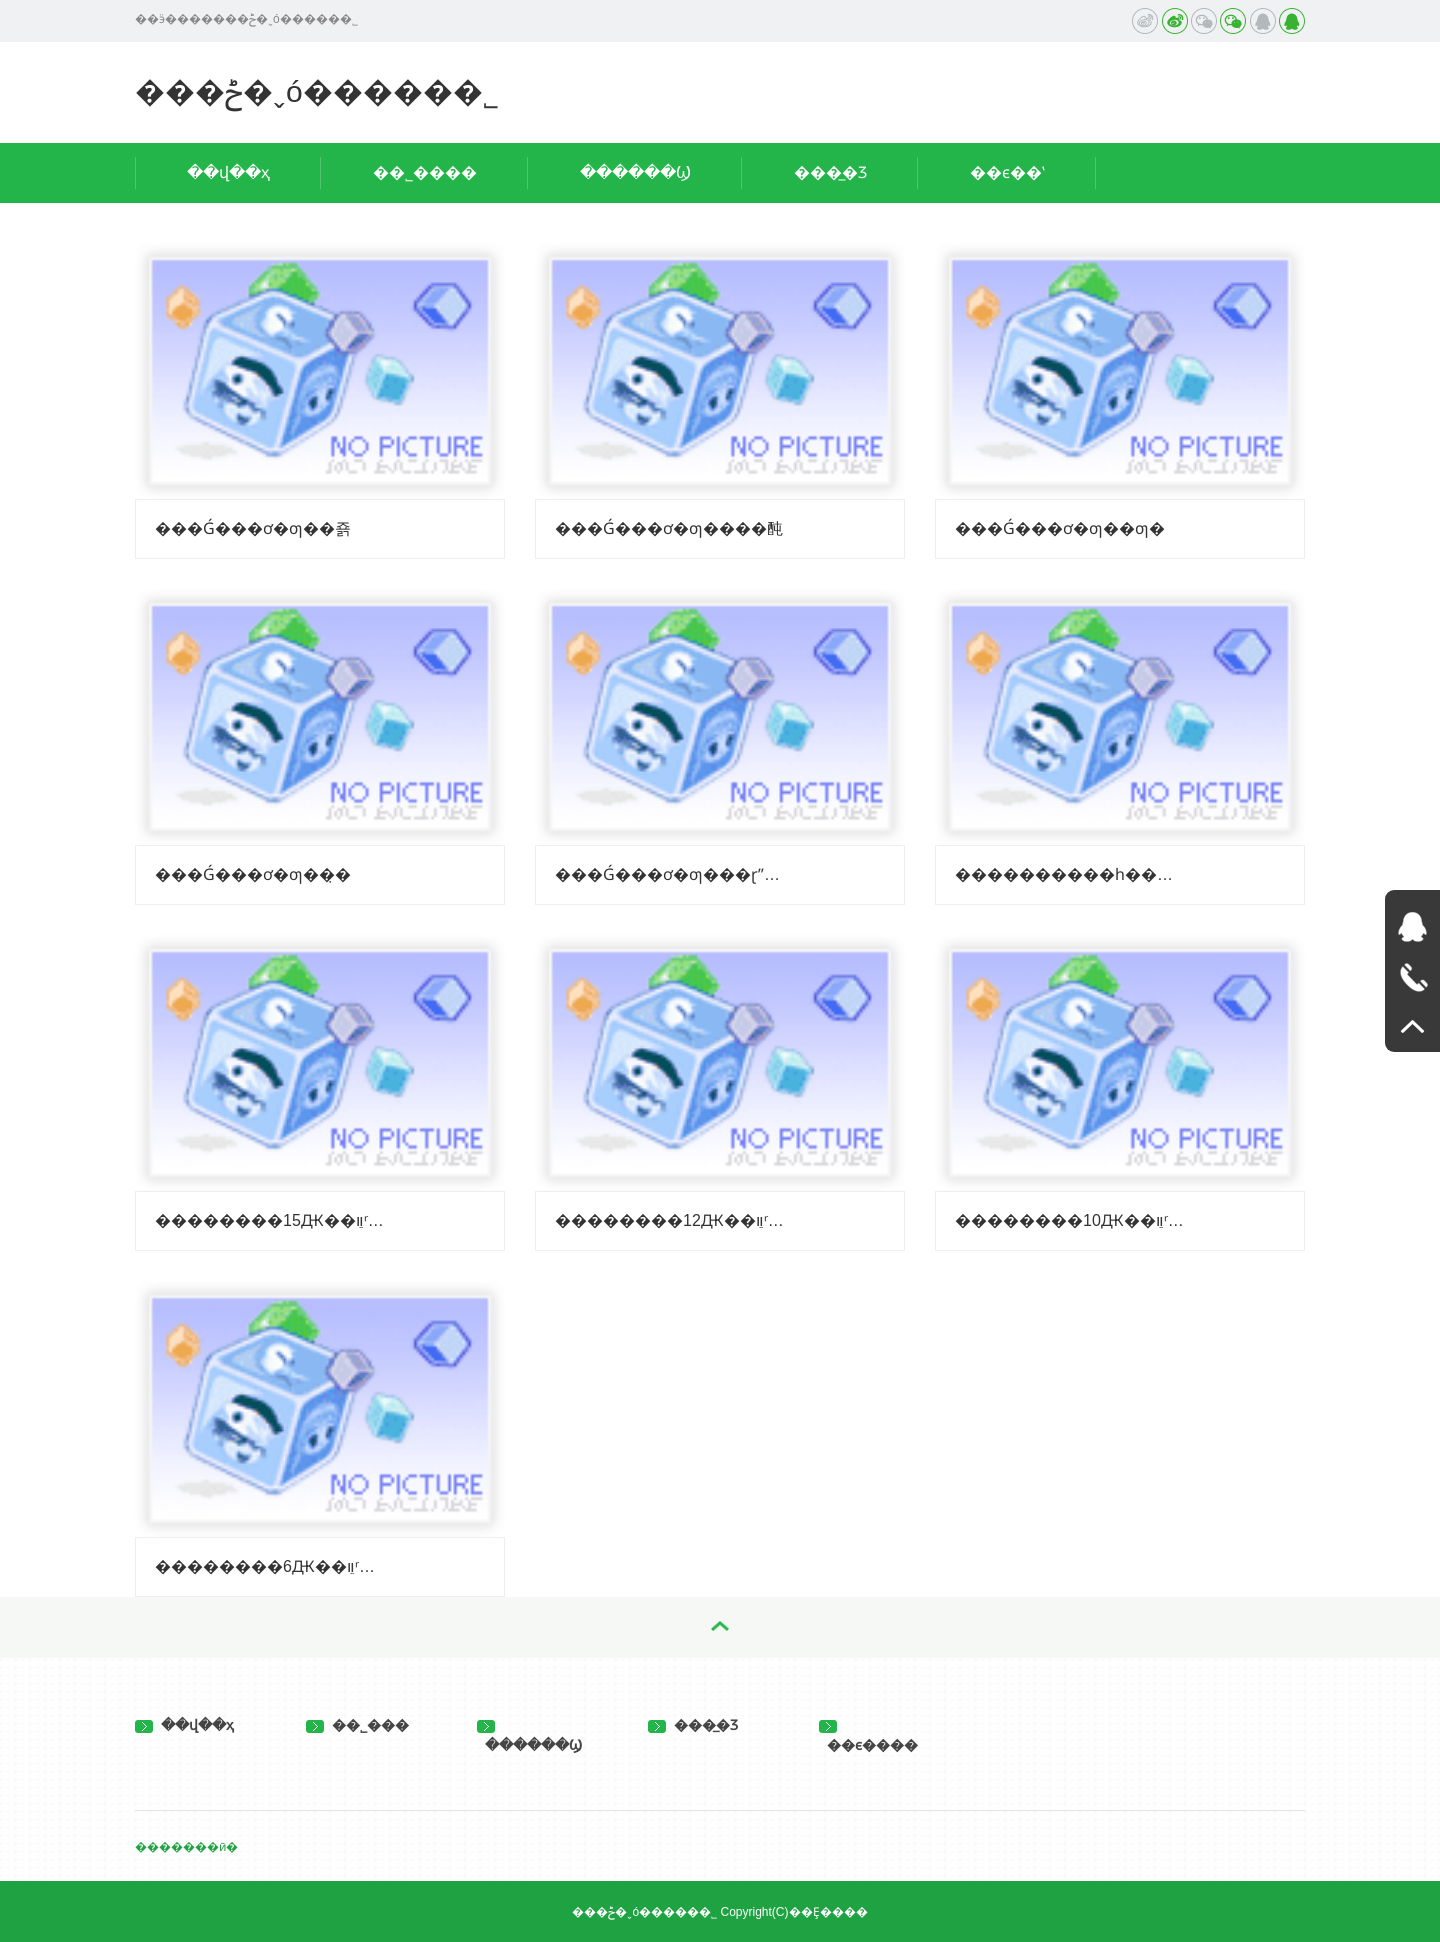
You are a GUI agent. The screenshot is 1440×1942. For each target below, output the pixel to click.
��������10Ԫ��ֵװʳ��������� (1071, 1220)
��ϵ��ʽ (1007, 172)
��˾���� (425, 172)
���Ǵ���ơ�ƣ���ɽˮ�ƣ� (671, 874)
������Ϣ (635, 172)
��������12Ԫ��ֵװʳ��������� (671, 1220)
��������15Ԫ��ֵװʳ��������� (271, 1220)
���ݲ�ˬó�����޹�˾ (317, 91)
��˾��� (357, 1725)
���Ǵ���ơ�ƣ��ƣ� (1060, 528)
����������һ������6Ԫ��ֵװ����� (1071, 874)
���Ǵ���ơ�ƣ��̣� (253, 874)
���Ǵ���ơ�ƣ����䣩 (669, 528)
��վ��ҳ (228, 172)
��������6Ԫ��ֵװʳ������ (271, 1566)
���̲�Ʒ (830, 172)
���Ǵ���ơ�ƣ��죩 (253, 528)
